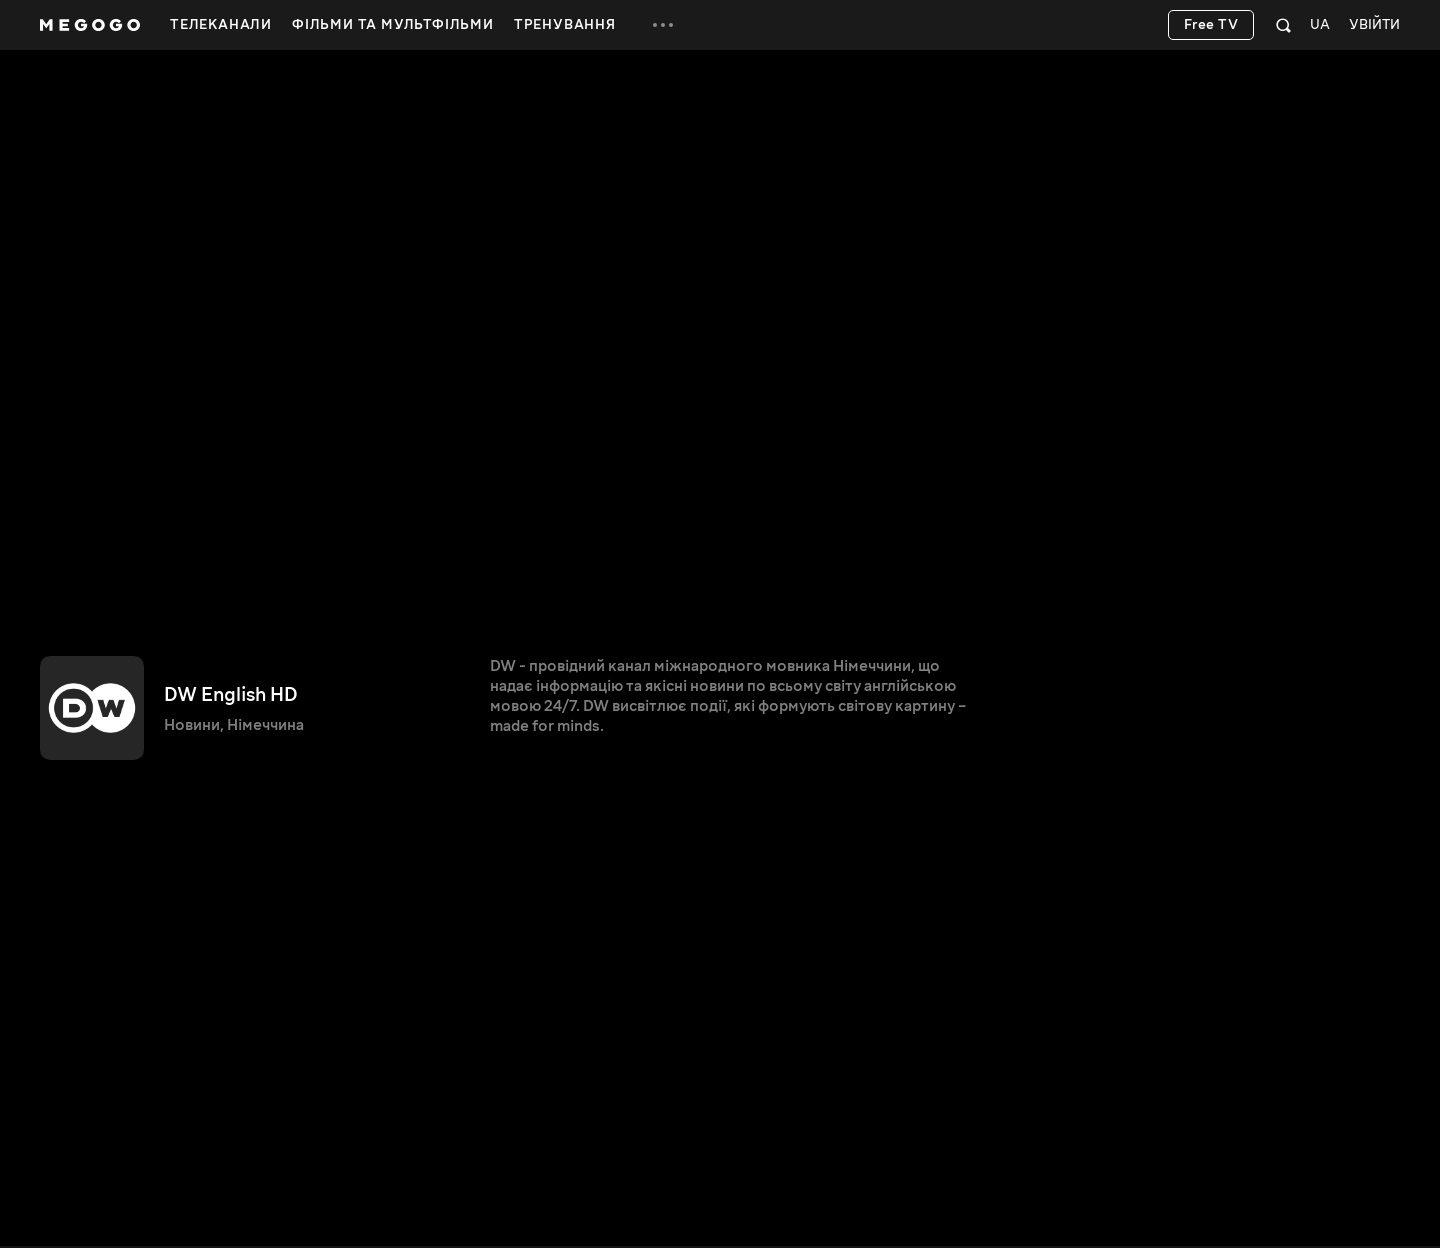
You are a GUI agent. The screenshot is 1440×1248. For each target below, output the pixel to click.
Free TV (1211, 25)
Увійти (1374, 25)
